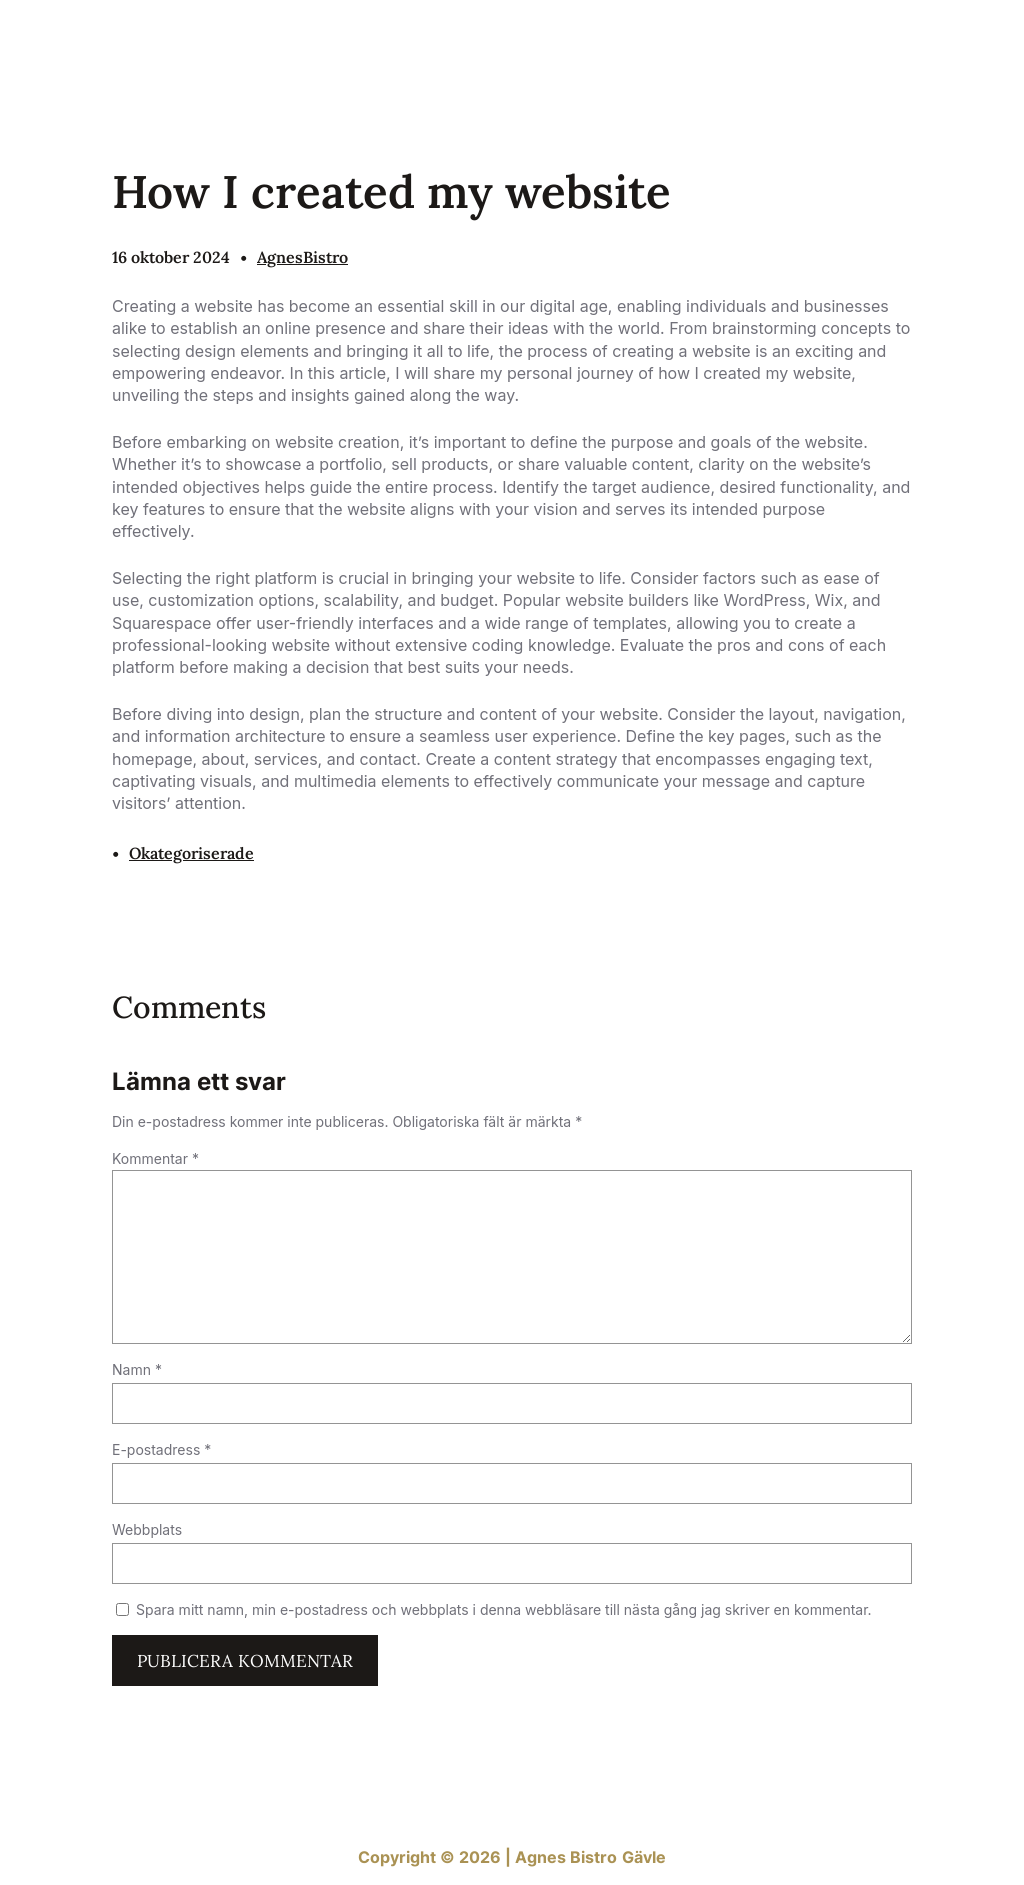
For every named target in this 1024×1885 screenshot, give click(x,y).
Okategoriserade (191, 853)
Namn (137, 1369)
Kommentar (155, 1158)
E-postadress (161, 1449)
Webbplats (147, 1529)
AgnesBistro (302, 257)
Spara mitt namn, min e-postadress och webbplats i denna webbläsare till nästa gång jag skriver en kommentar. (504, 1609)
